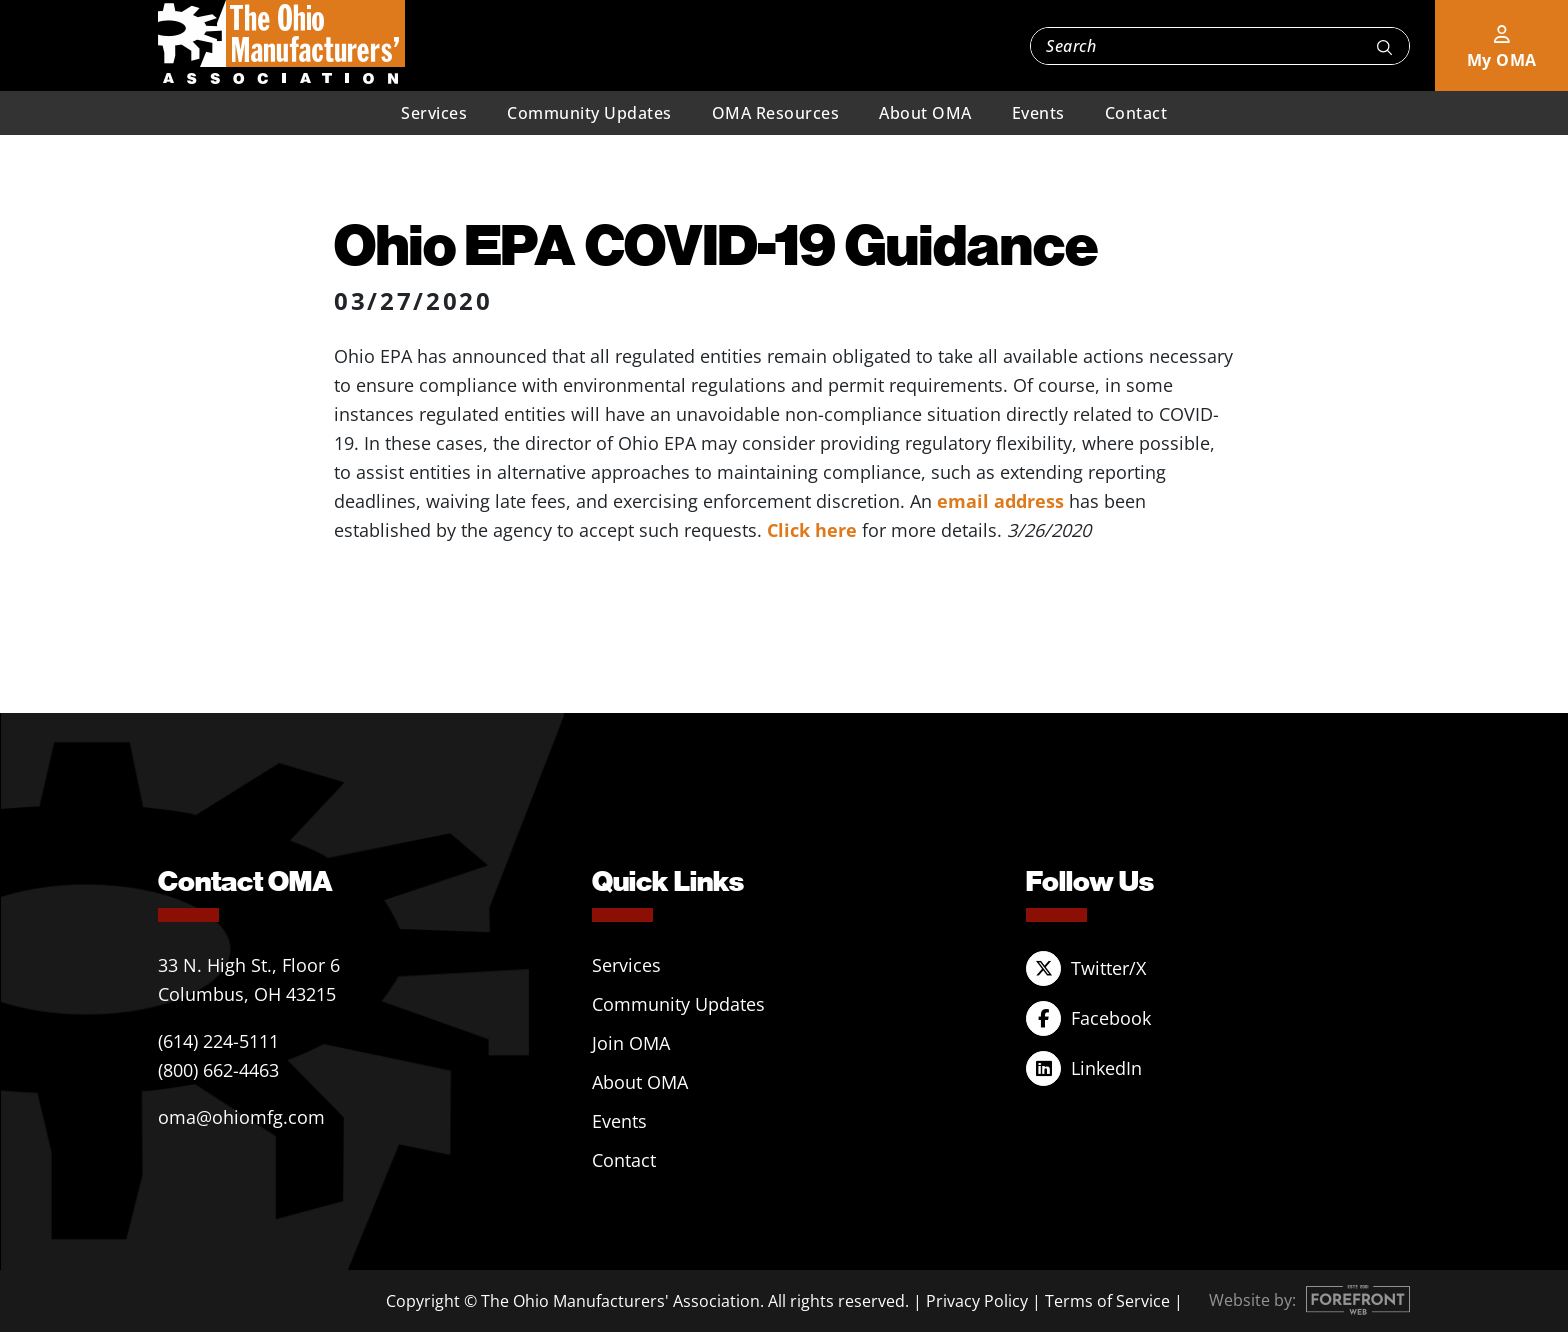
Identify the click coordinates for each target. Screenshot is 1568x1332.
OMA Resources (776, 113)
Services (434, 113)
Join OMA (631, 1043)
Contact (1136, 113)
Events (1038, 113)
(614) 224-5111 (218, 1041)
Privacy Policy (977, 1301)
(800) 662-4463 (218, 1070)
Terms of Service (1107, 1301)
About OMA (925, 113)
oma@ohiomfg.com (241, 1117)
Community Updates (589, 113)
